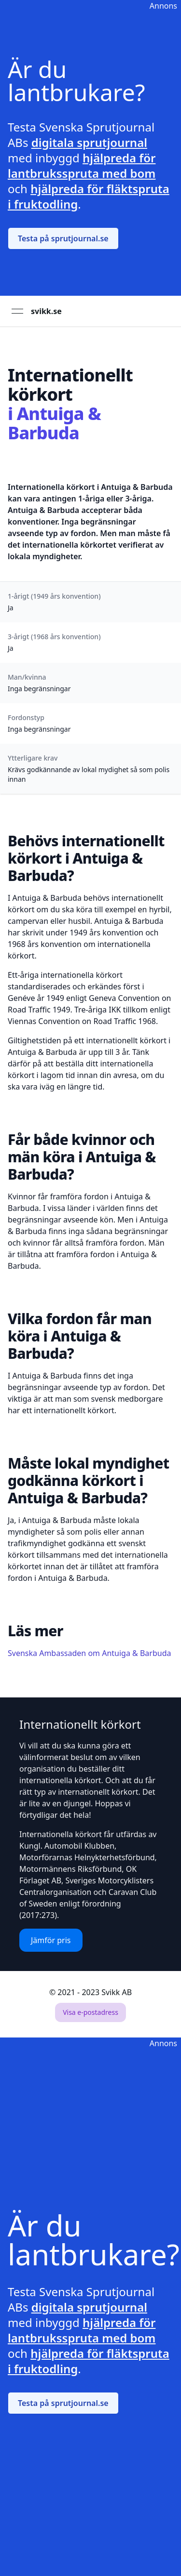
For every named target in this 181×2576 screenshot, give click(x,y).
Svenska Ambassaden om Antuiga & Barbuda (89, 1653)
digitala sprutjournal (89, 142)
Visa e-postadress (90, 2012)
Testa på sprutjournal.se (63, 238)
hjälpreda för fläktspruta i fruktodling (88, 196)
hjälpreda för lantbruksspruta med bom (81, 165)
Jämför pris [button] (51, 1940)
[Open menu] (17, 311)
